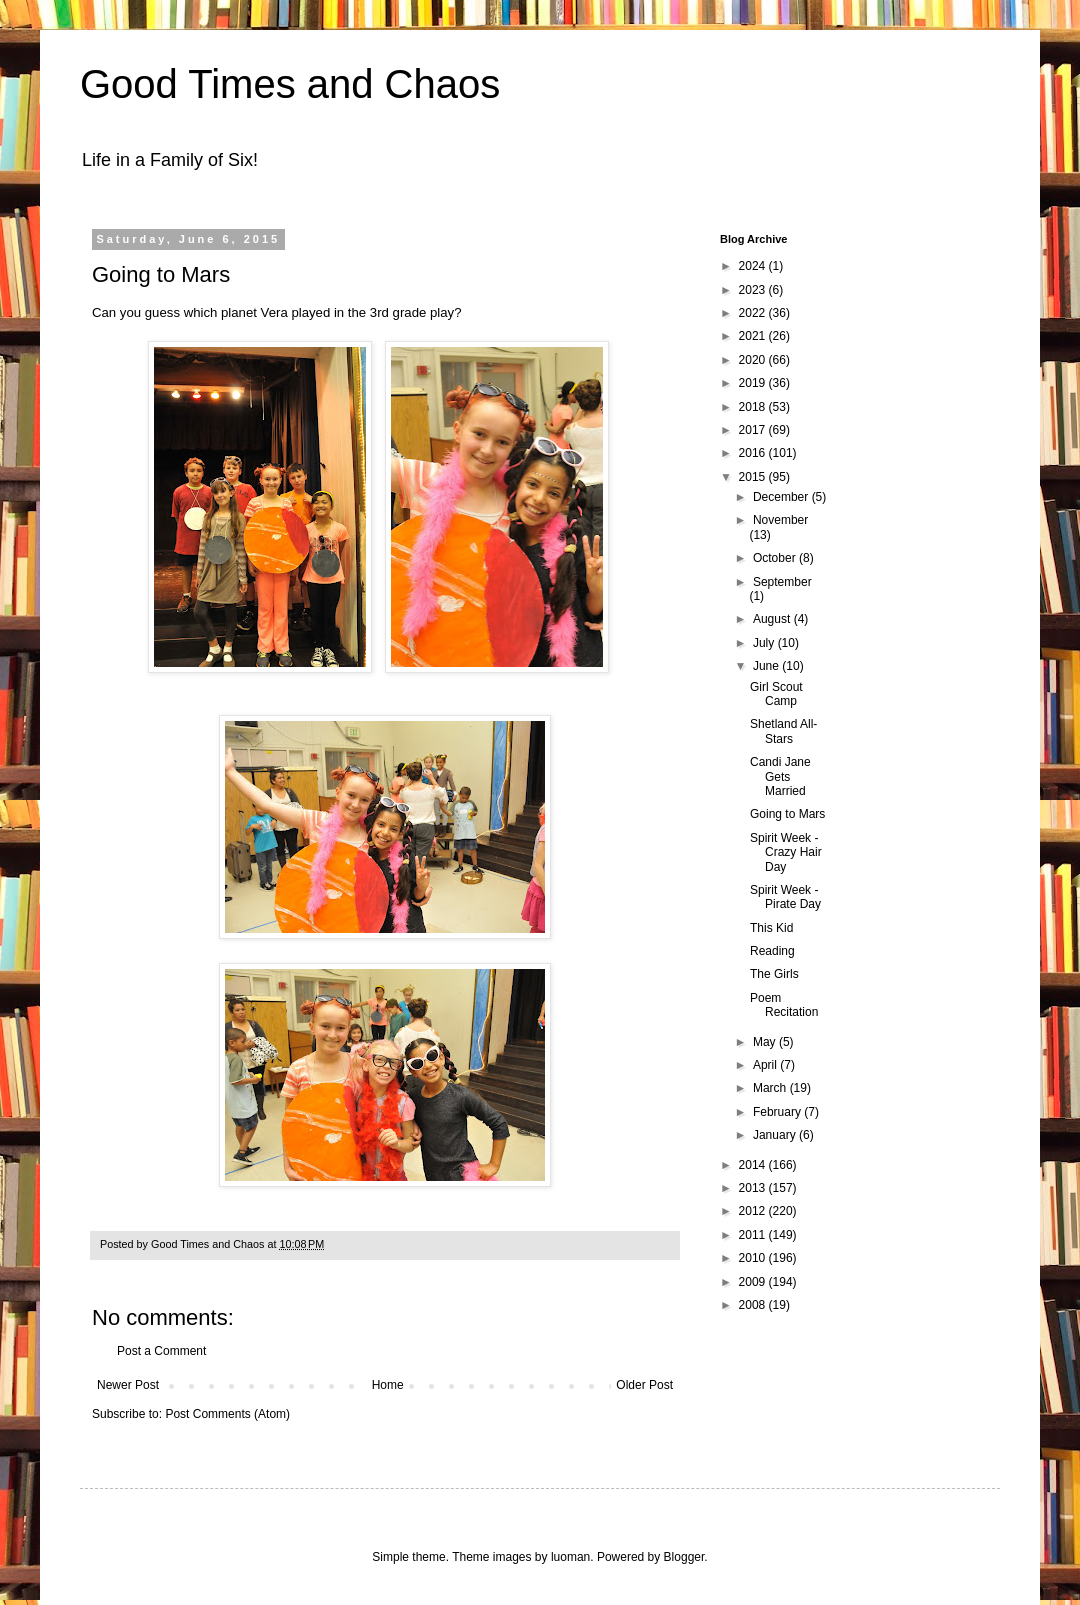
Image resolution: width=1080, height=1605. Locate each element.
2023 (754, 290)
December (782, 497)
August (773, 619)
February (778, 1112)
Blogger (684, 1557)
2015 (754, 477)
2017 (754, 430)
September (782, 582)
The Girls (774, 974)
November (780, 520)
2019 (754, 383)
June (767, 666)
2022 (754, 313)
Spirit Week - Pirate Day (785, 897)
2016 (754, 453)
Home (388, 1385)
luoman (570, 1557)
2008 (754, 1305)
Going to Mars (787, 814)
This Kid (771, 928)
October (776, 558)
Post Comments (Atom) (227, 1414)
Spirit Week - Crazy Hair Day (786, 852)
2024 (754, 266)
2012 (754, 1211)
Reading (772, 951)
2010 (754, 1258)
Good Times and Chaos (290, 84)
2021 (754, 336)
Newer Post (128, 1385)
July (765, 643)
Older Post (644, 1385)
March (771, 1088)
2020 (754, 360)
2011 (754, 1235)
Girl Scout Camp (776, 694)
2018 (754, 407)
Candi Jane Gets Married (780, 776)
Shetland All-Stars (783, 731)
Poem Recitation (784, 1005)
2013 (754, 1188)
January (776, 1135)
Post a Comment (161, 1351)
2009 (754, 1282)
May (766, 1042)
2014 (754, 1165)
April (766, 1065)
